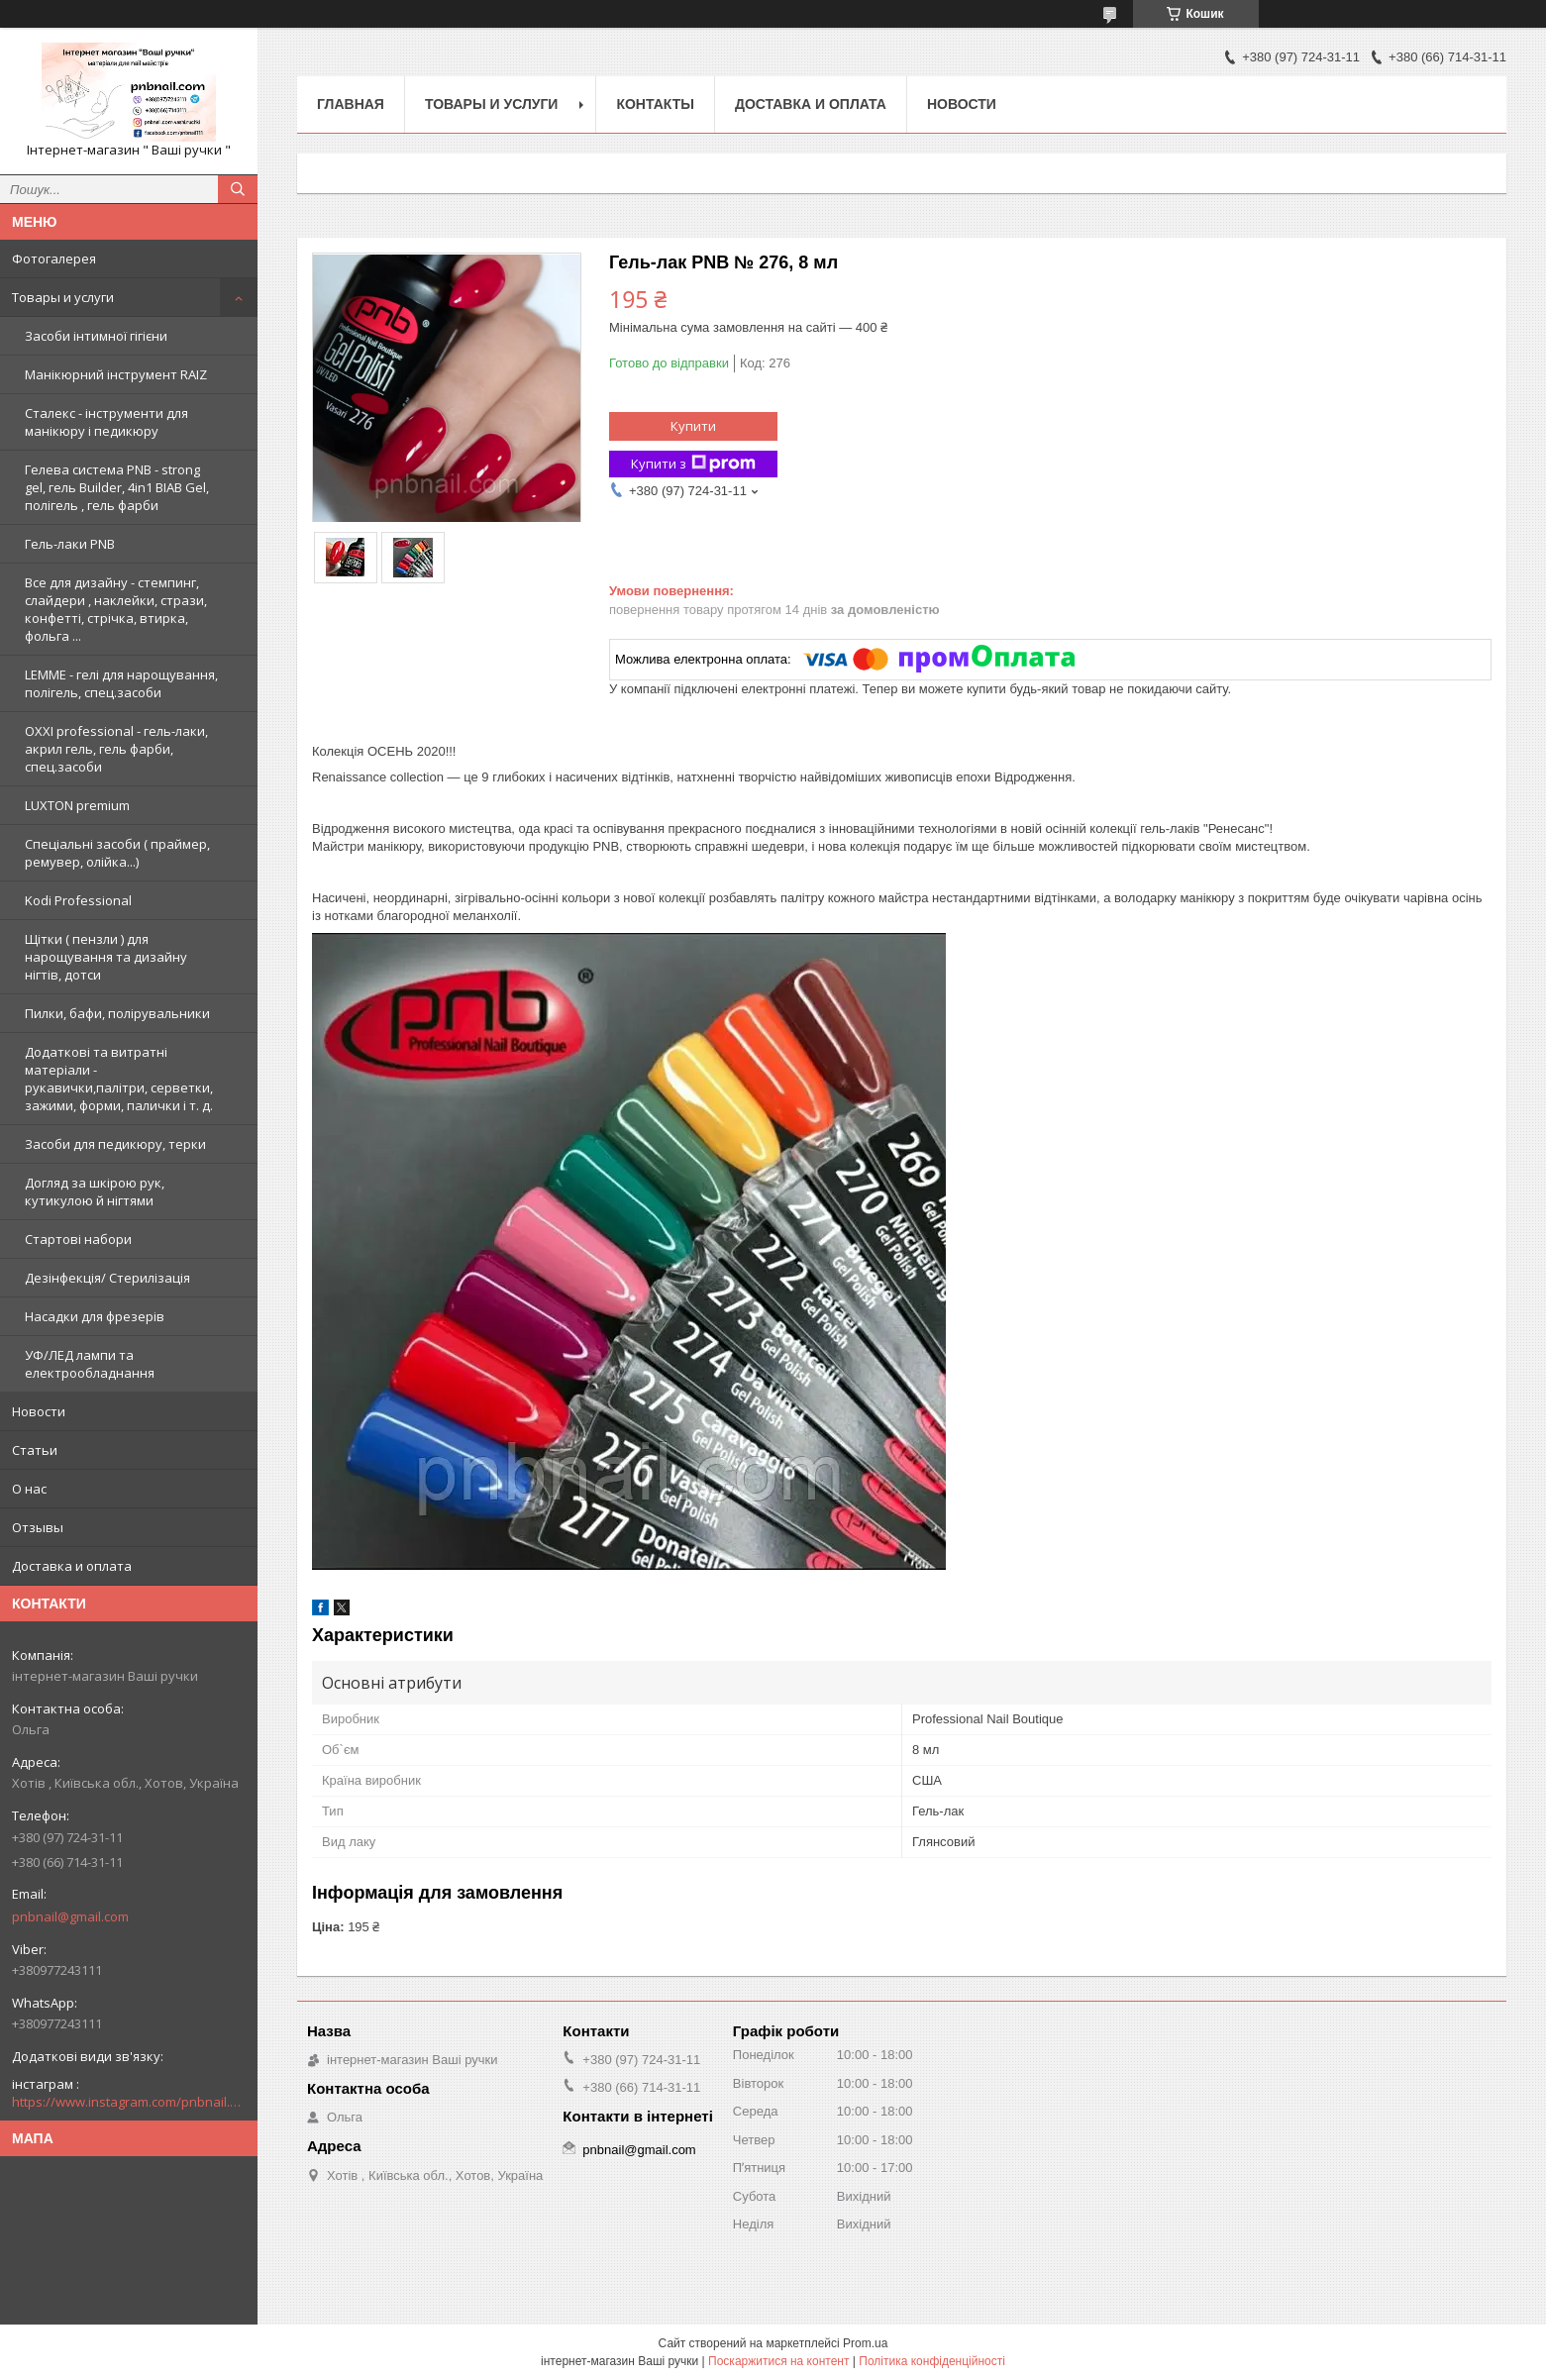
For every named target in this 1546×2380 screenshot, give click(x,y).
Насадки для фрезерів (94, 1316)
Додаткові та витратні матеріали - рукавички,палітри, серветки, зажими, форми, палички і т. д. (119, 1078)
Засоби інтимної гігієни (96, 336)
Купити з (693, 464)
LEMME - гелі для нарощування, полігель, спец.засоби (121, 683)
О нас (29, 1489)
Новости (38, 1411)
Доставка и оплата (72, 1566)
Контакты (654, 104)
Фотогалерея (54, 258)
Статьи (34, 1450)
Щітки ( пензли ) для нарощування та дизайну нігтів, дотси (106, 956)
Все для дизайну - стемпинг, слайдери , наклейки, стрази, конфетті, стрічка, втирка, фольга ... (116, 609)
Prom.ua (865, 2343)
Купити (693, 426)
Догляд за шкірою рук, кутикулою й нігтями (94, 1191)
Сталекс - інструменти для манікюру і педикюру (106, 422)
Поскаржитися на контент (778, 2361)
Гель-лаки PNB (70, 544)
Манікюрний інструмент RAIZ (116, 374)
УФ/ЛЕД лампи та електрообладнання (90, 1364)
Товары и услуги (63, 297)
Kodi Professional (78, 900)
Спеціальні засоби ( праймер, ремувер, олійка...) (117, 853)
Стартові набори (78, 1239)
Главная (350, 104)
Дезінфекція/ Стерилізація (107, 1278)
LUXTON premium (77, 805)
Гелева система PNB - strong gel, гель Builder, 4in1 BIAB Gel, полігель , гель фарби (117, 487)
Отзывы (37, 1527)
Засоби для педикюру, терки (115, 1144)
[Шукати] (238, 189)
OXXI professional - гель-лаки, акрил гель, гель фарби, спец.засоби (116, 749)
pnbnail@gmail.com (70, 1916)
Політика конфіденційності (932, 2361)
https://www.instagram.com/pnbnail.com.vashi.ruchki (129, 2102)
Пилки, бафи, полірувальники (117, 1013)
